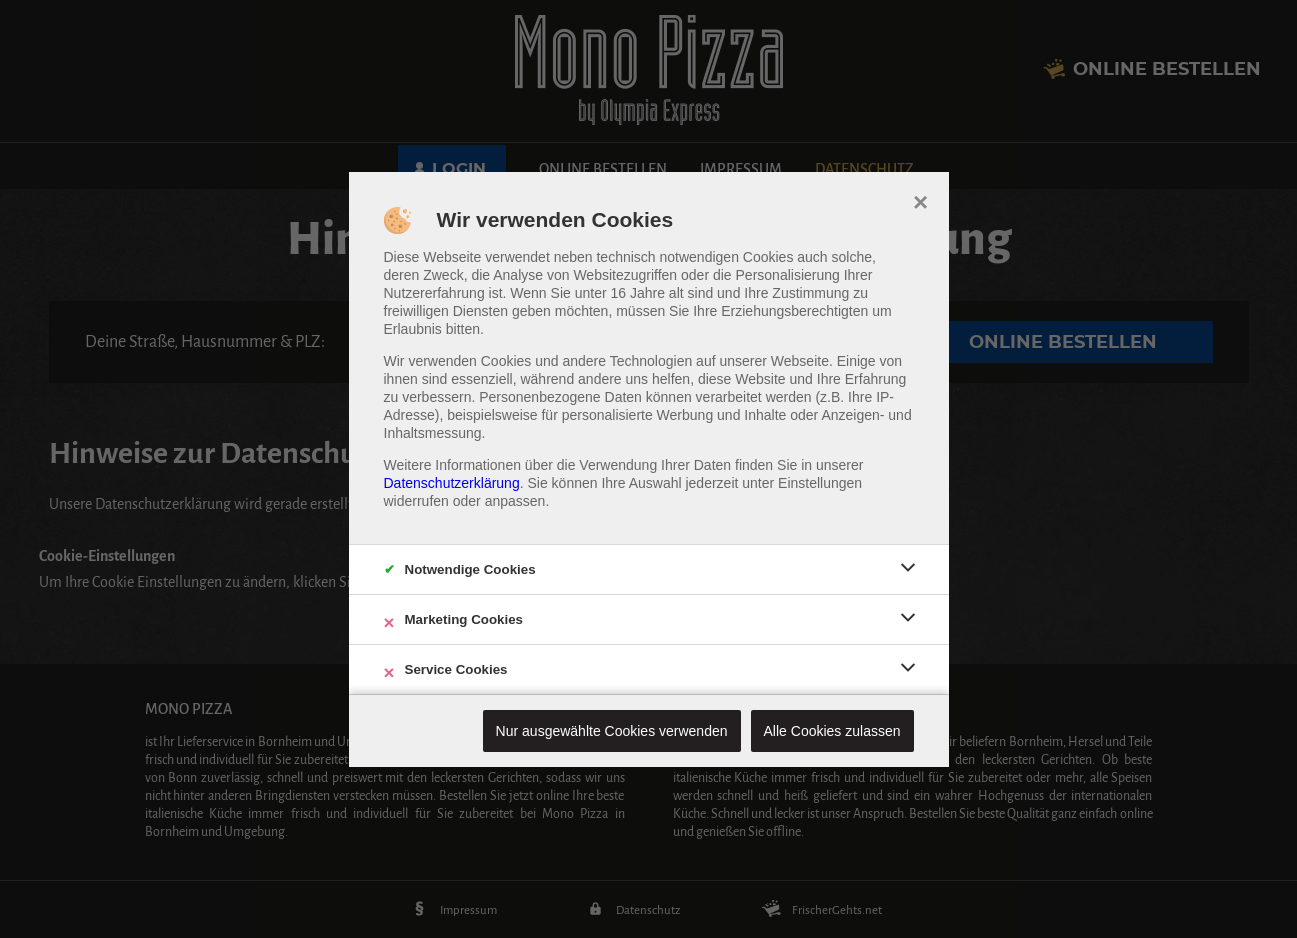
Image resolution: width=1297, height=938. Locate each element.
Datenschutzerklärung (452, 483)
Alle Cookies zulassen (832, 731)
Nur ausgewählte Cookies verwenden (612, 731)
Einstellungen (820, 483)
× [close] (920, 200)
